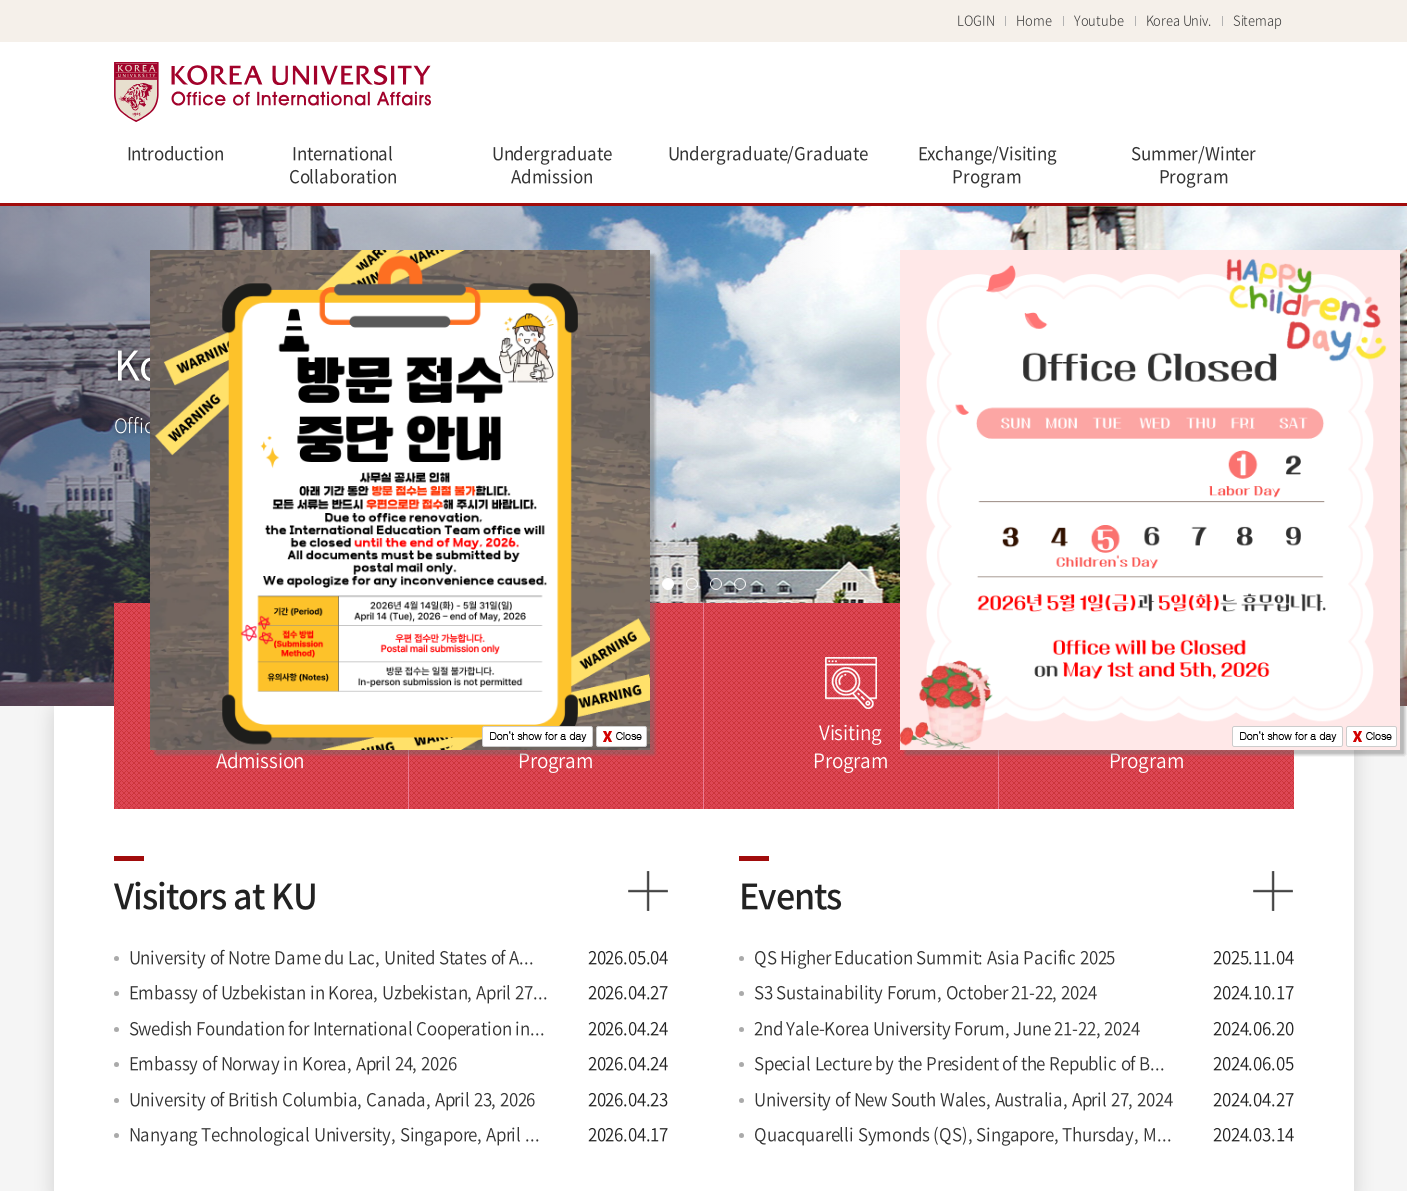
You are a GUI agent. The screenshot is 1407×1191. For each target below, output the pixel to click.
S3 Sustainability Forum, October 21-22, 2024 (925, 991)
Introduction (175, 152)
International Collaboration (343, 164)
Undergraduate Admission (552, 164)
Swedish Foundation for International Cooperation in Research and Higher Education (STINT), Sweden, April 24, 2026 (339, 1027)
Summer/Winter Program (1193, 164)
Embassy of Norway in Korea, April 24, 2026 (293, 1062)
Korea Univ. (1178, 19)
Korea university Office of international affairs (272, 92)
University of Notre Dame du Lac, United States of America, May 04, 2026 (339, 956)
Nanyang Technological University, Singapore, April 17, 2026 (339, 1133)
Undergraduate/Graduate (768, 152)
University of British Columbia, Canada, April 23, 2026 (332, 1098)
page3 (716, 584)
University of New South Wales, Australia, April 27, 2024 (963, 1098)
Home (1033, 19)
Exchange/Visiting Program (987, 164)
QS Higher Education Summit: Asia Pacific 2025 (934, 956)
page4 (740, 584)
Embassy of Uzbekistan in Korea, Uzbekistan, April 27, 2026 (339, 991)
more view (648, 891)
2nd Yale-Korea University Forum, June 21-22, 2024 (947, 1027)
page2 (692, 584)
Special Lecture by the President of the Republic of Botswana (964, 1062)
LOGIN (975, 19)
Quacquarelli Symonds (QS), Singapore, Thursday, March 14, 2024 (964, 1133)
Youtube (1099, 19)
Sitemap (1257, 19)
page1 (668, 584)
